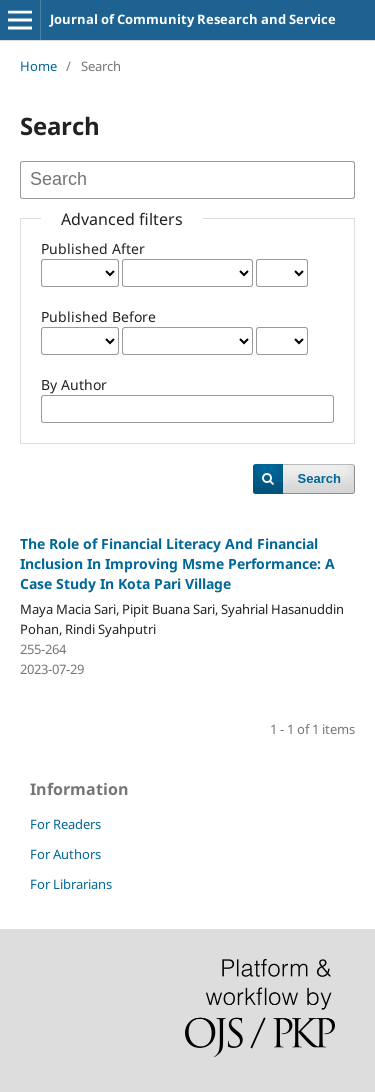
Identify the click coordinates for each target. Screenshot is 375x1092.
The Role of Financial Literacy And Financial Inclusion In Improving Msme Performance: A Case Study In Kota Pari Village (177, 563)
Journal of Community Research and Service (193, 19)
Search (319, 478)
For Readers (65, 824)
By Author (74, 384)
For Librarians (71, 884)
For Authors (65, 854)
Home (38, 66)
